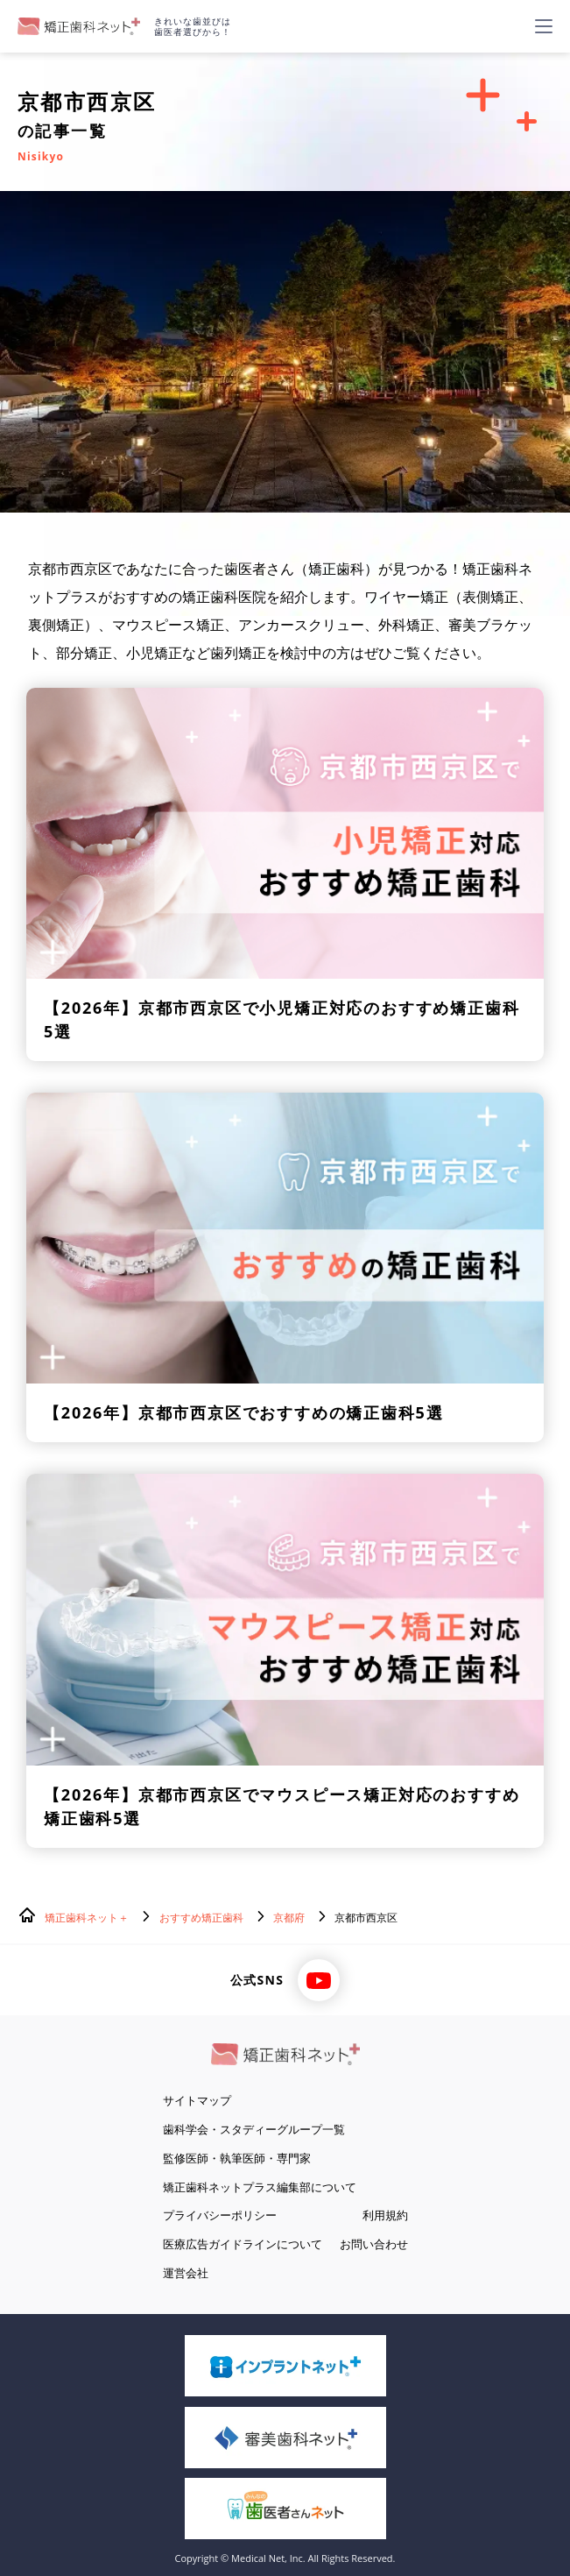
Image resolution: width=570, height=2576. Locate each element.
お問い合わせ (374, 2244)
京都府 (289, 1917)
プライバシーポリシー (220, 2215)
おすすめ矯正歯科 (201, 1917)
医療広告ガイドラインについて (242, 2244)
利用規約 (385, 2215)
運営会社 (185, 2273)
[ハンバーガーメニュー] (543, 26)
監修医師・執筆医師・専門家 (237, 2158)
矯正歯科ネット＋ (87, 1917)
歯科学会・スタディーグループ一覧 (254, 2129)
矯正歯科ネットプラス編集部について (259, 2187)
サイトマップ (197, 2100)
